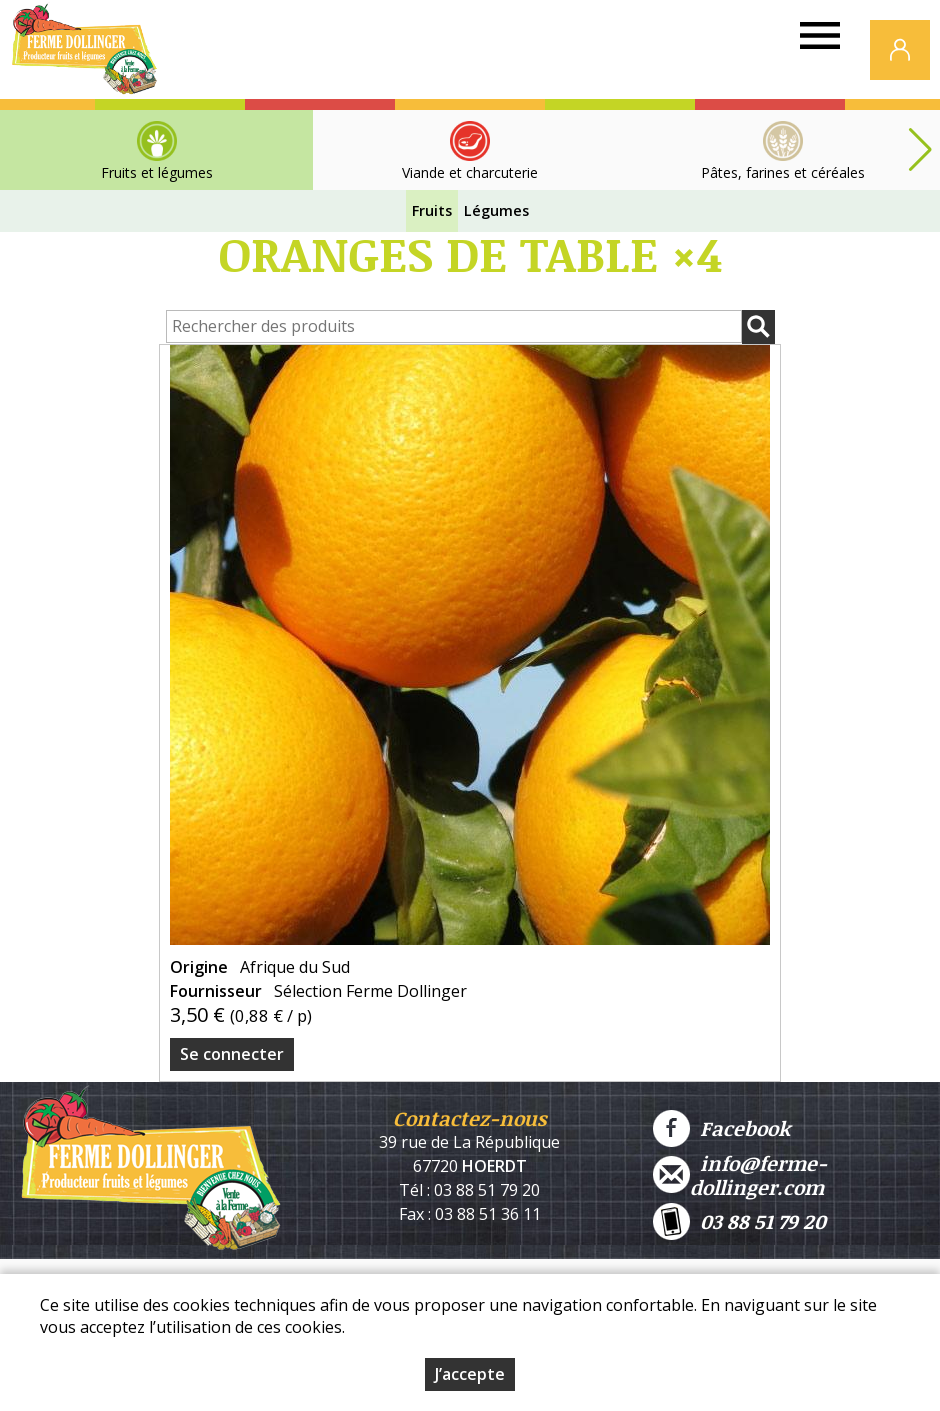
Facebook (721, 1128)
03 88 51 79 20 (739, 1221)
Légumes (496, 210)
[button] (920, 150)
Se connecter (232, 1054)
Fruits (432, 210)
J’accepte (470, 1374)
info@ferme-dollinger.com (740, 1175)
